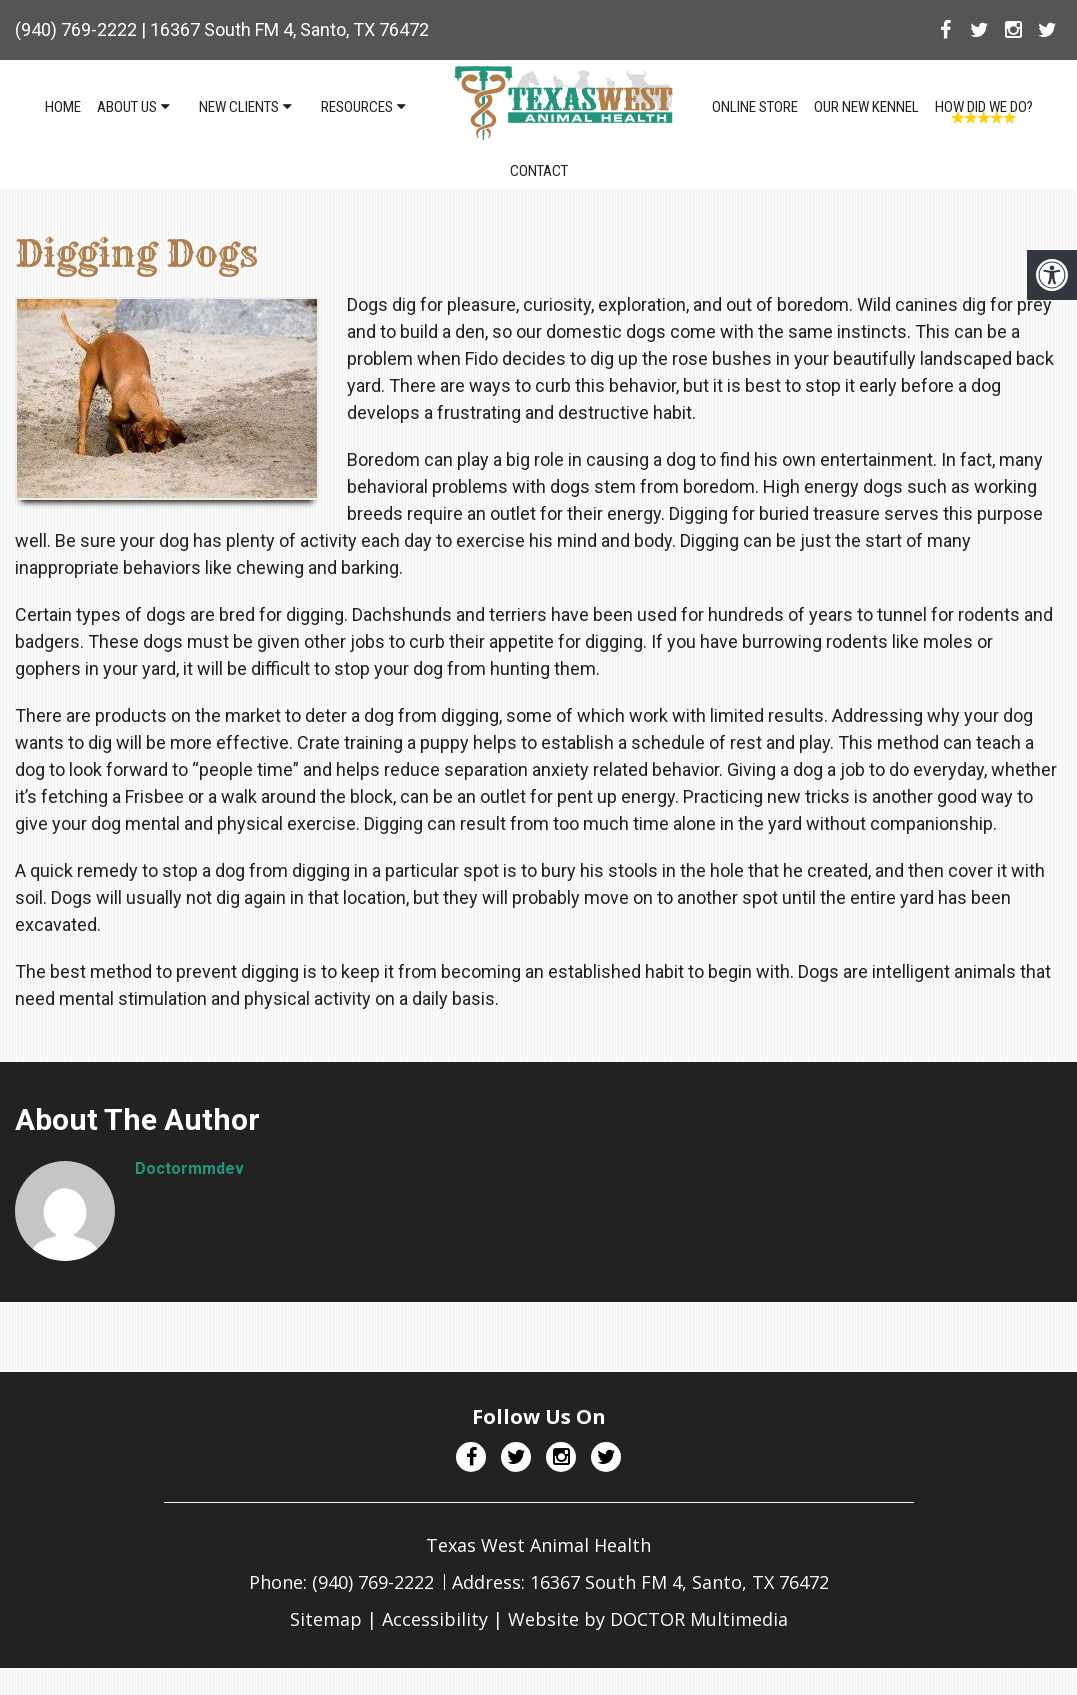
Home (63, 107)
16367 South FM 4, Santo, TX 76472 (289, 29)
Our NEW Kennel (866, 107)
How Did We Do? (984, 107)
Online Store (755, 107)
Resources (357, 107)
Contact (539, 171)
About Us (127, 107)
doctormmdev (189, 1168)
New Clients (239, 107)
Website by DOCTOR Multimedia (648, 1619)
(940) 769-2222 (76, 29)
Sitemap (326, 1619)
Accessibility (435, 1619)
